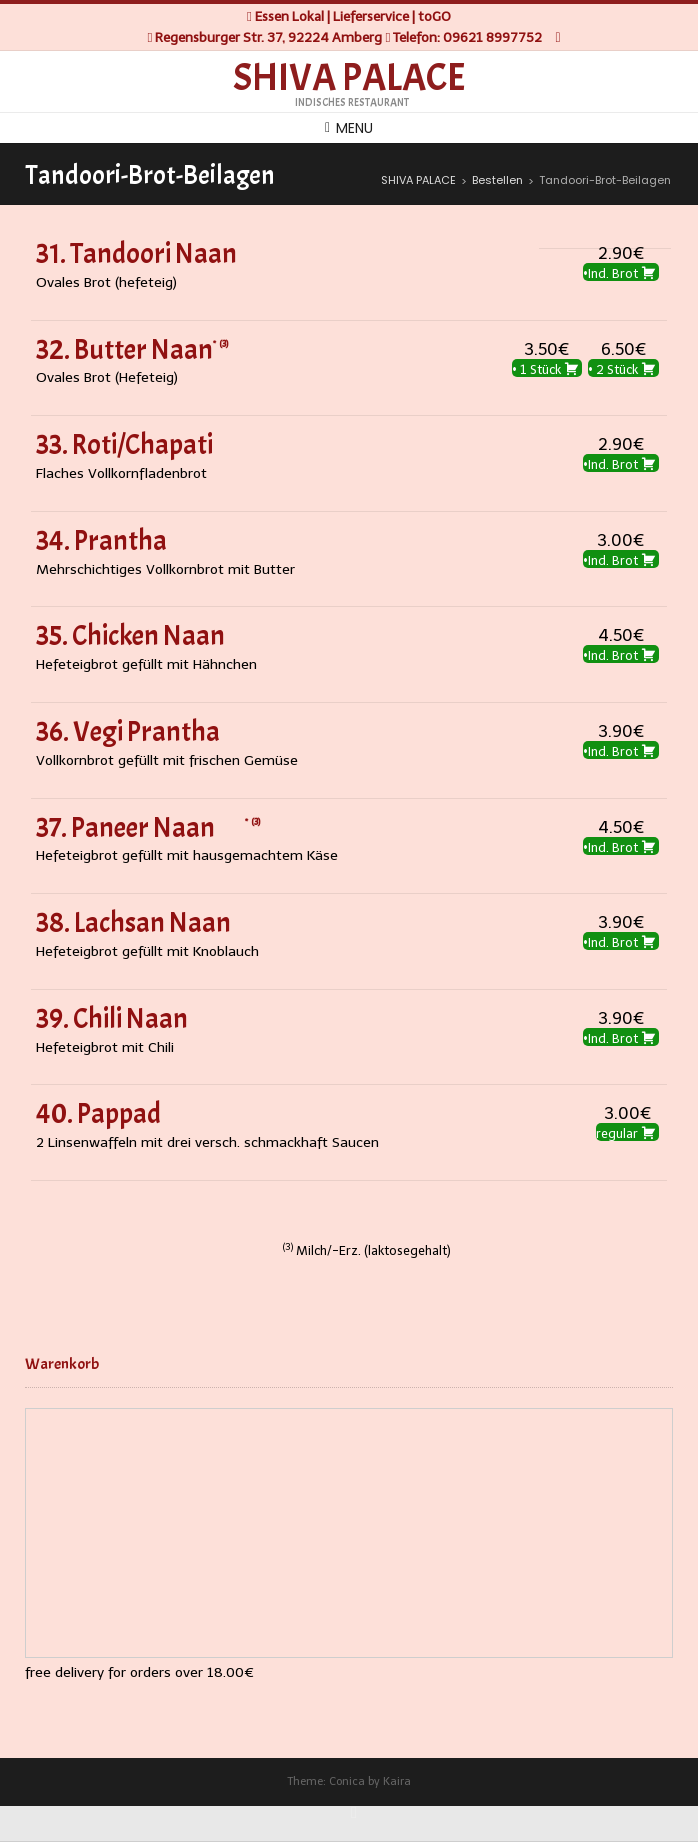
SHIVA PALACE (349, 78)
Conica (347, 1781)
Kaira (397, 1781)
